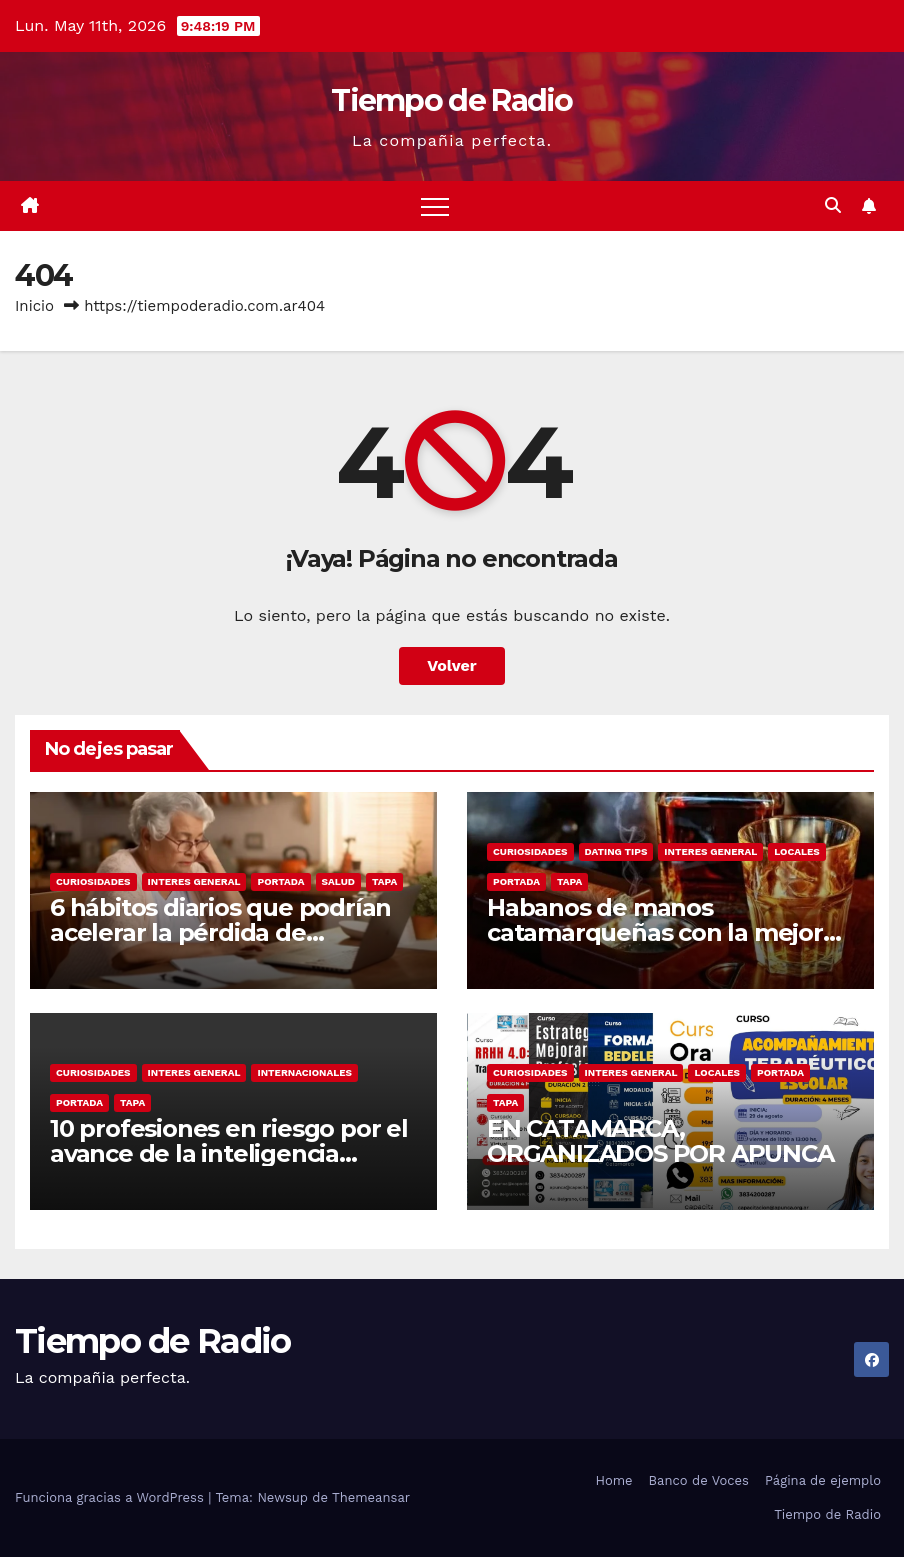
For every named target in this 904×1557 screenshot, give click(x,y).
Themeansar (371, 1497)
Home (613, 1480)
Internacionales (304, 1072)
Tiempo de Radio (452, 100)
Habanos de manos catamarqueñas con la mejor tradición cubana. (655, 932)
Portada (280, 881)
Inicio (34, 306)
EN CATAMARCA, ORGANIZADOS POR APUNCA (660, 1141)
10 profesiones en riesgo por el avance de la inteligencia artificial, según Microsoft (229, 1153)
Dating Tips (616, 851)
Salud (338, 881)
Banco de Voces (699, 1480)
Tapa (384, 881)
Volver (452, 665)
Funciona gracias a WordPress (111, 1497)
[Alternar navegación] (435, 206)
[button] (833, 205)
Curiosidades (93, 881)
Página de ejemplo (823, 1480)
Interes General (194, 881)
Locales (797, 851)
